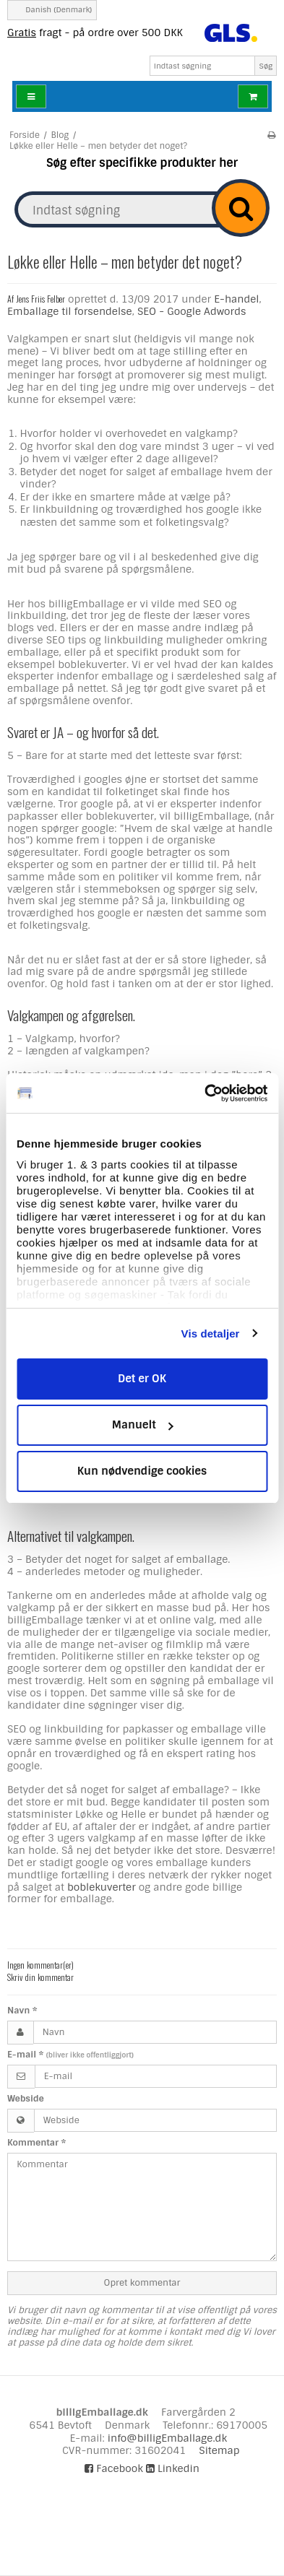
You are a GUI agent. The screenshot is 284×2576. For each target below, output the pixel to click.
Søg (266, 66)
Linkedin (172, 2468)
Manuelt (142, 1425)
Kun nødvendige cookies (142, 1471)
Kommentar (36, 2143)
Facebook (114, 2468)
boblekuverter (101, 1887)
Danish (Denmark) (52, 9)
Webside (25, 2099)
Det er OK (142, 1378)
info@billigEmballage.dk (167, 2438)
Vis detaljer (210, 1333)
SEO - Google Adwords (191, 311)
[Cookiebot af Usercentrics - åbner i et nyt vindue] (204, 1093)
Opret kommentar (142, 2283)
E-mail (70, 2055)
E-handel (236, 298)
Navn (22, 2010)
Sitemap (219, 2450)
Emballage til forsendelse (69, 311)
